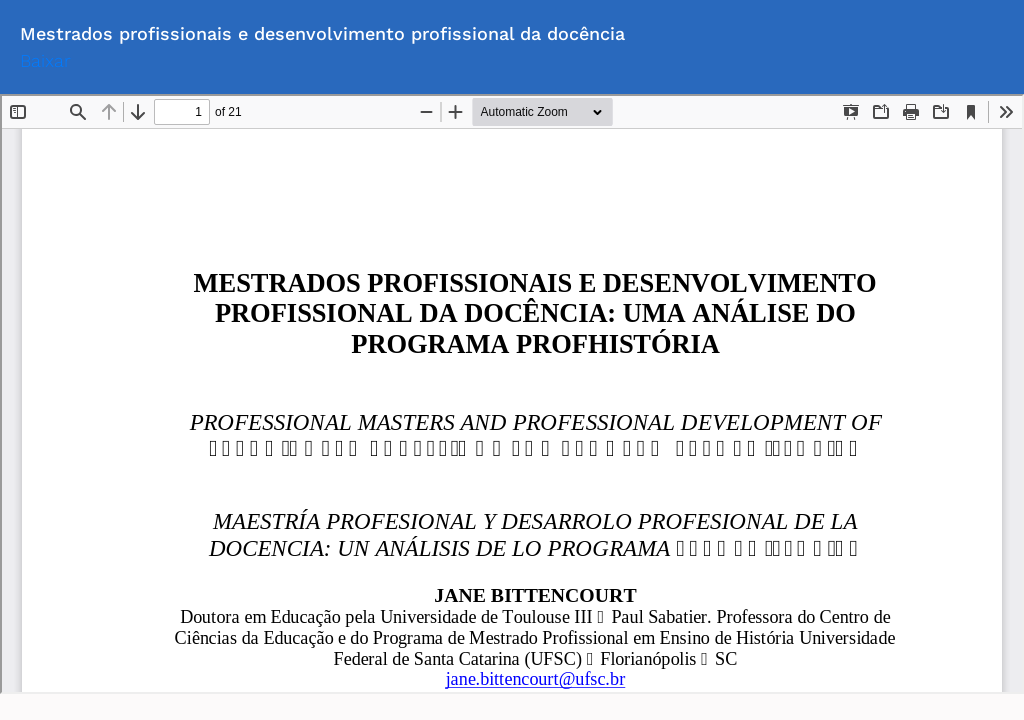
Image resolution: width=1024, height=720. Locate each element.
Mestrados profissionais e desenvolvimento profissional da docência (322, 33)
